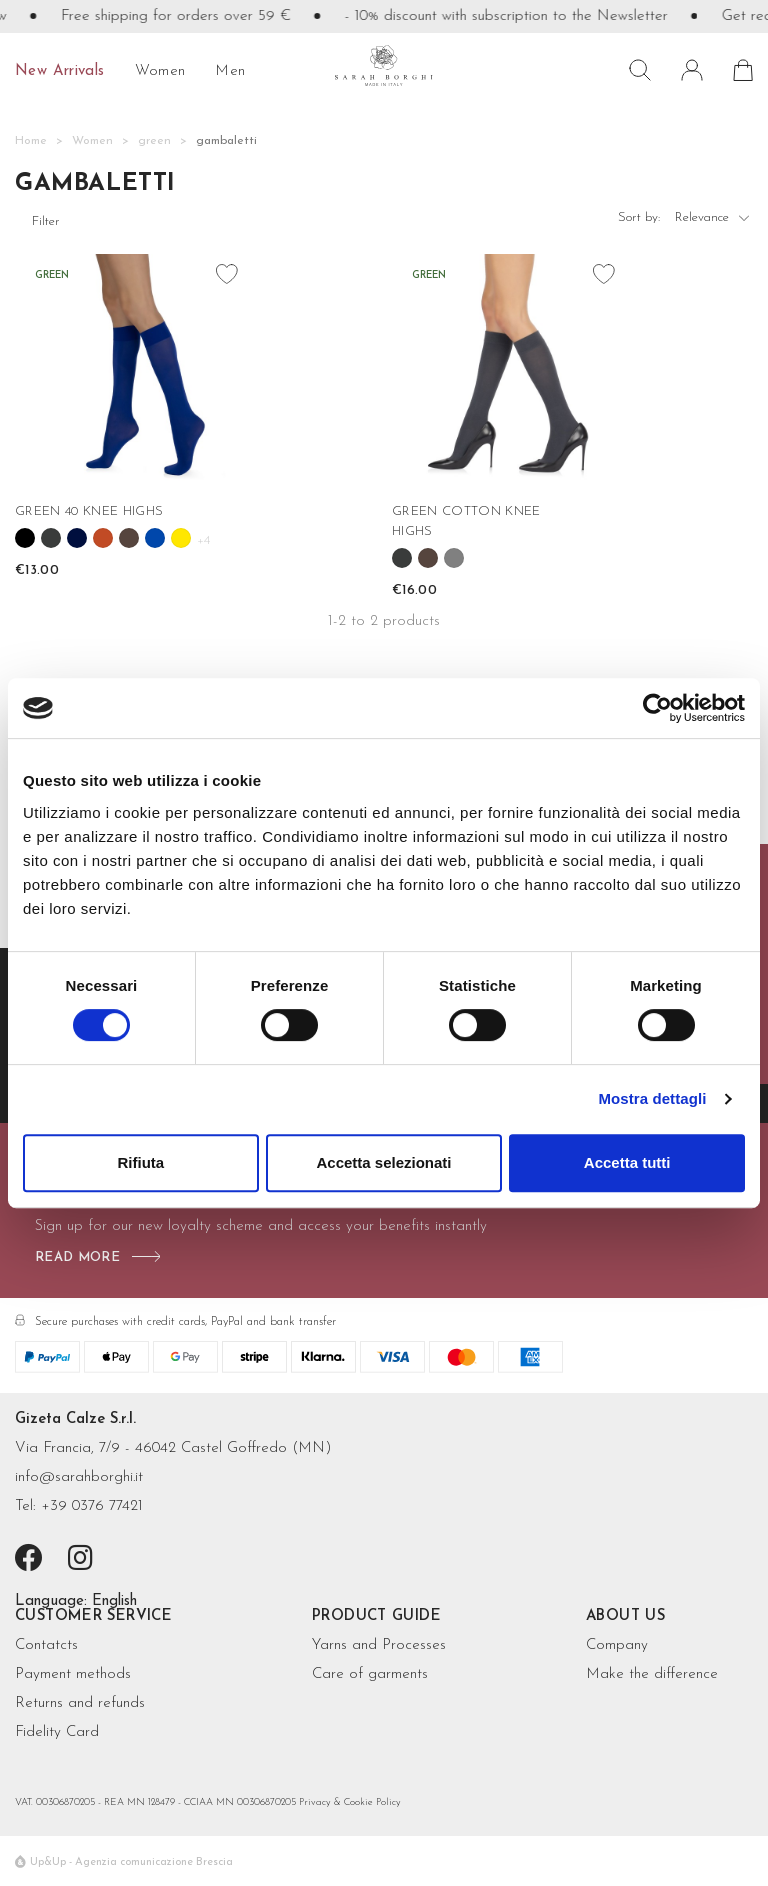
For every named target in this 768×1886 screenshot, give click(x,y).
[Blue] (77, 538)
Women (160, 71)
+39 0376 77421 (92, 1506)
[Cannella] (103, 538)
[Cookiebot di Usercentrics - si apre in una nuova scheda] (657, 708)
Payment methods (73, 1674)
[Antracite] (51, 538)
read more (77, 1257)
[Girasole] (181, 538)
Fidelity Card (57, 1732)
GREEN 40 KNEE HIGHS (89, 511)
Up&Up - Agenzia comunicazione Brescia (131, 1862)
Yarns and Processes (379, 1645)
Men (230, 71)
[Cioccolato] (129, 538)
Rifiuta (140, 1162)
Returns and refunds (80, 1703)
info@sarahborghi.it (79, 1477)
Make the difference (652, 1674)
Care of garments (370, 1674)
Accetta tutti (627, 1162)
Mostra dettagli (652, 1098)
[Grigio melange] (454, 558)
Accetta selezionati (383, 1162)
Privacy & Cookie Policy (350, 1802)
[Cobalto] (155, 538)
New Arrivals (60, 71)
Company (617, 1645)
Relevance (714, 222)
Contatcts (46, 1645)
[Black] (25, 538)
